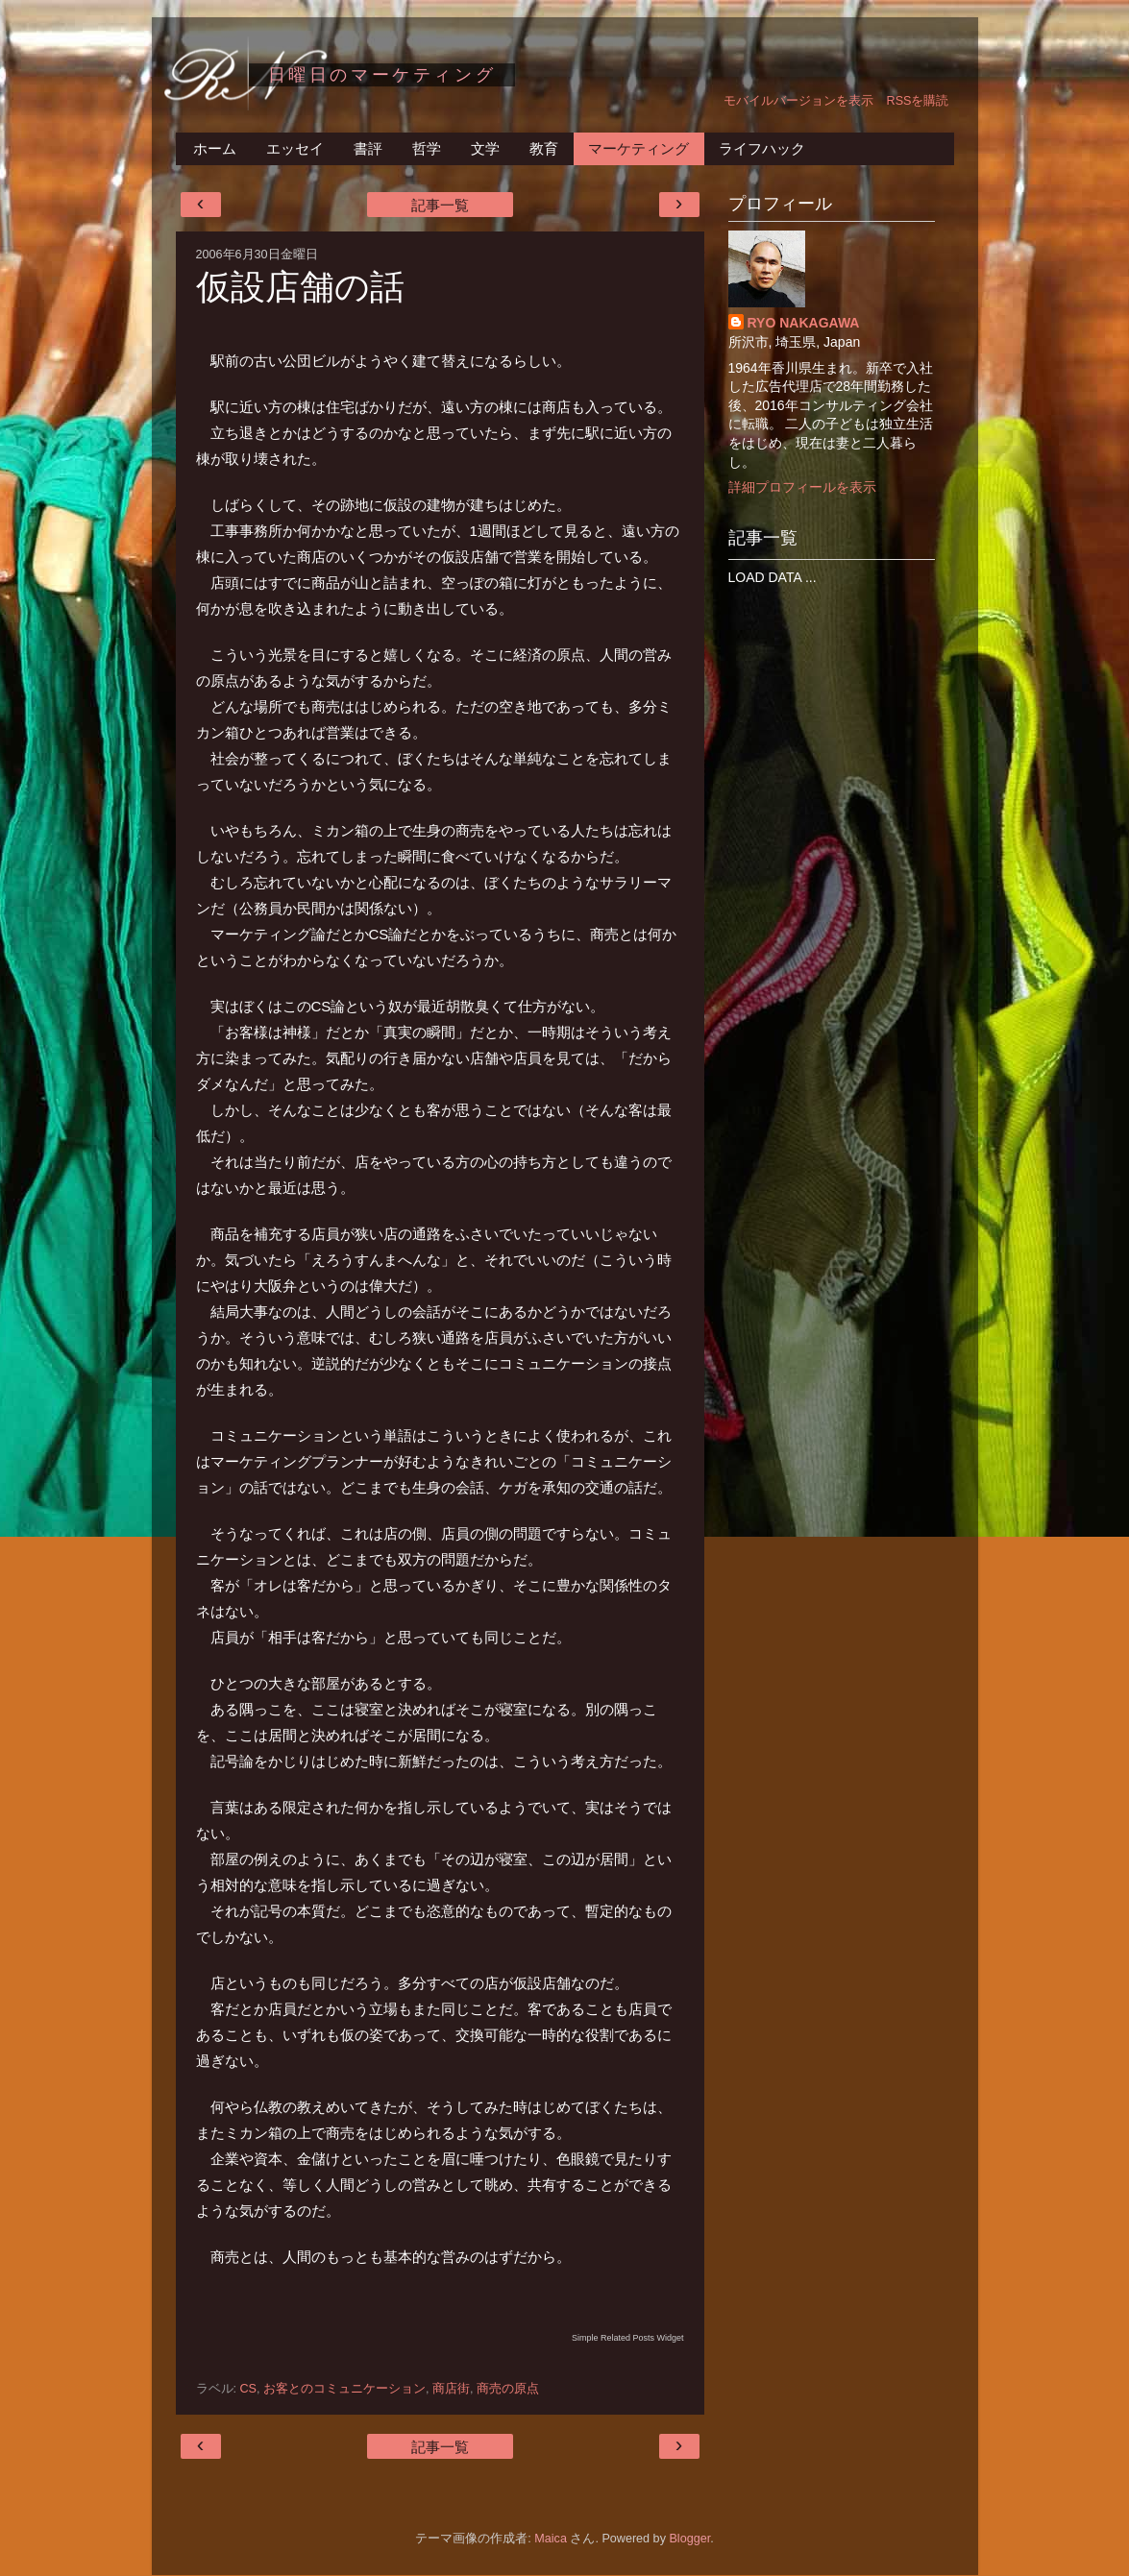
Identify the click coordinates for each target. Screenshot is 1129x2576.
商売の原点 (508, 2388)
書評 (368, 148)
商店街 (451, 2388)
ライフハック (762, 148)
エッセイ (295, 148)
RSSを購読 (918, 101)
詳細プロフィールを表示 (802, 487)
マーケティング (638, 148)
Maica (550, 2538)
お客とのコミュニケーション (344, 2388)
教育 (543, 148)
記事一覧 (440, 205)
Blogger (689, 2538)
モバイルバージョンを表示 (798, 101)
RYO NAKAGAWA (804, 322)
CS (249, 2388)
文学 (485, 148)
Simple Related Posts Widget (628, 2338)
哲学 (426, 148)
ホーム (214, 148)
